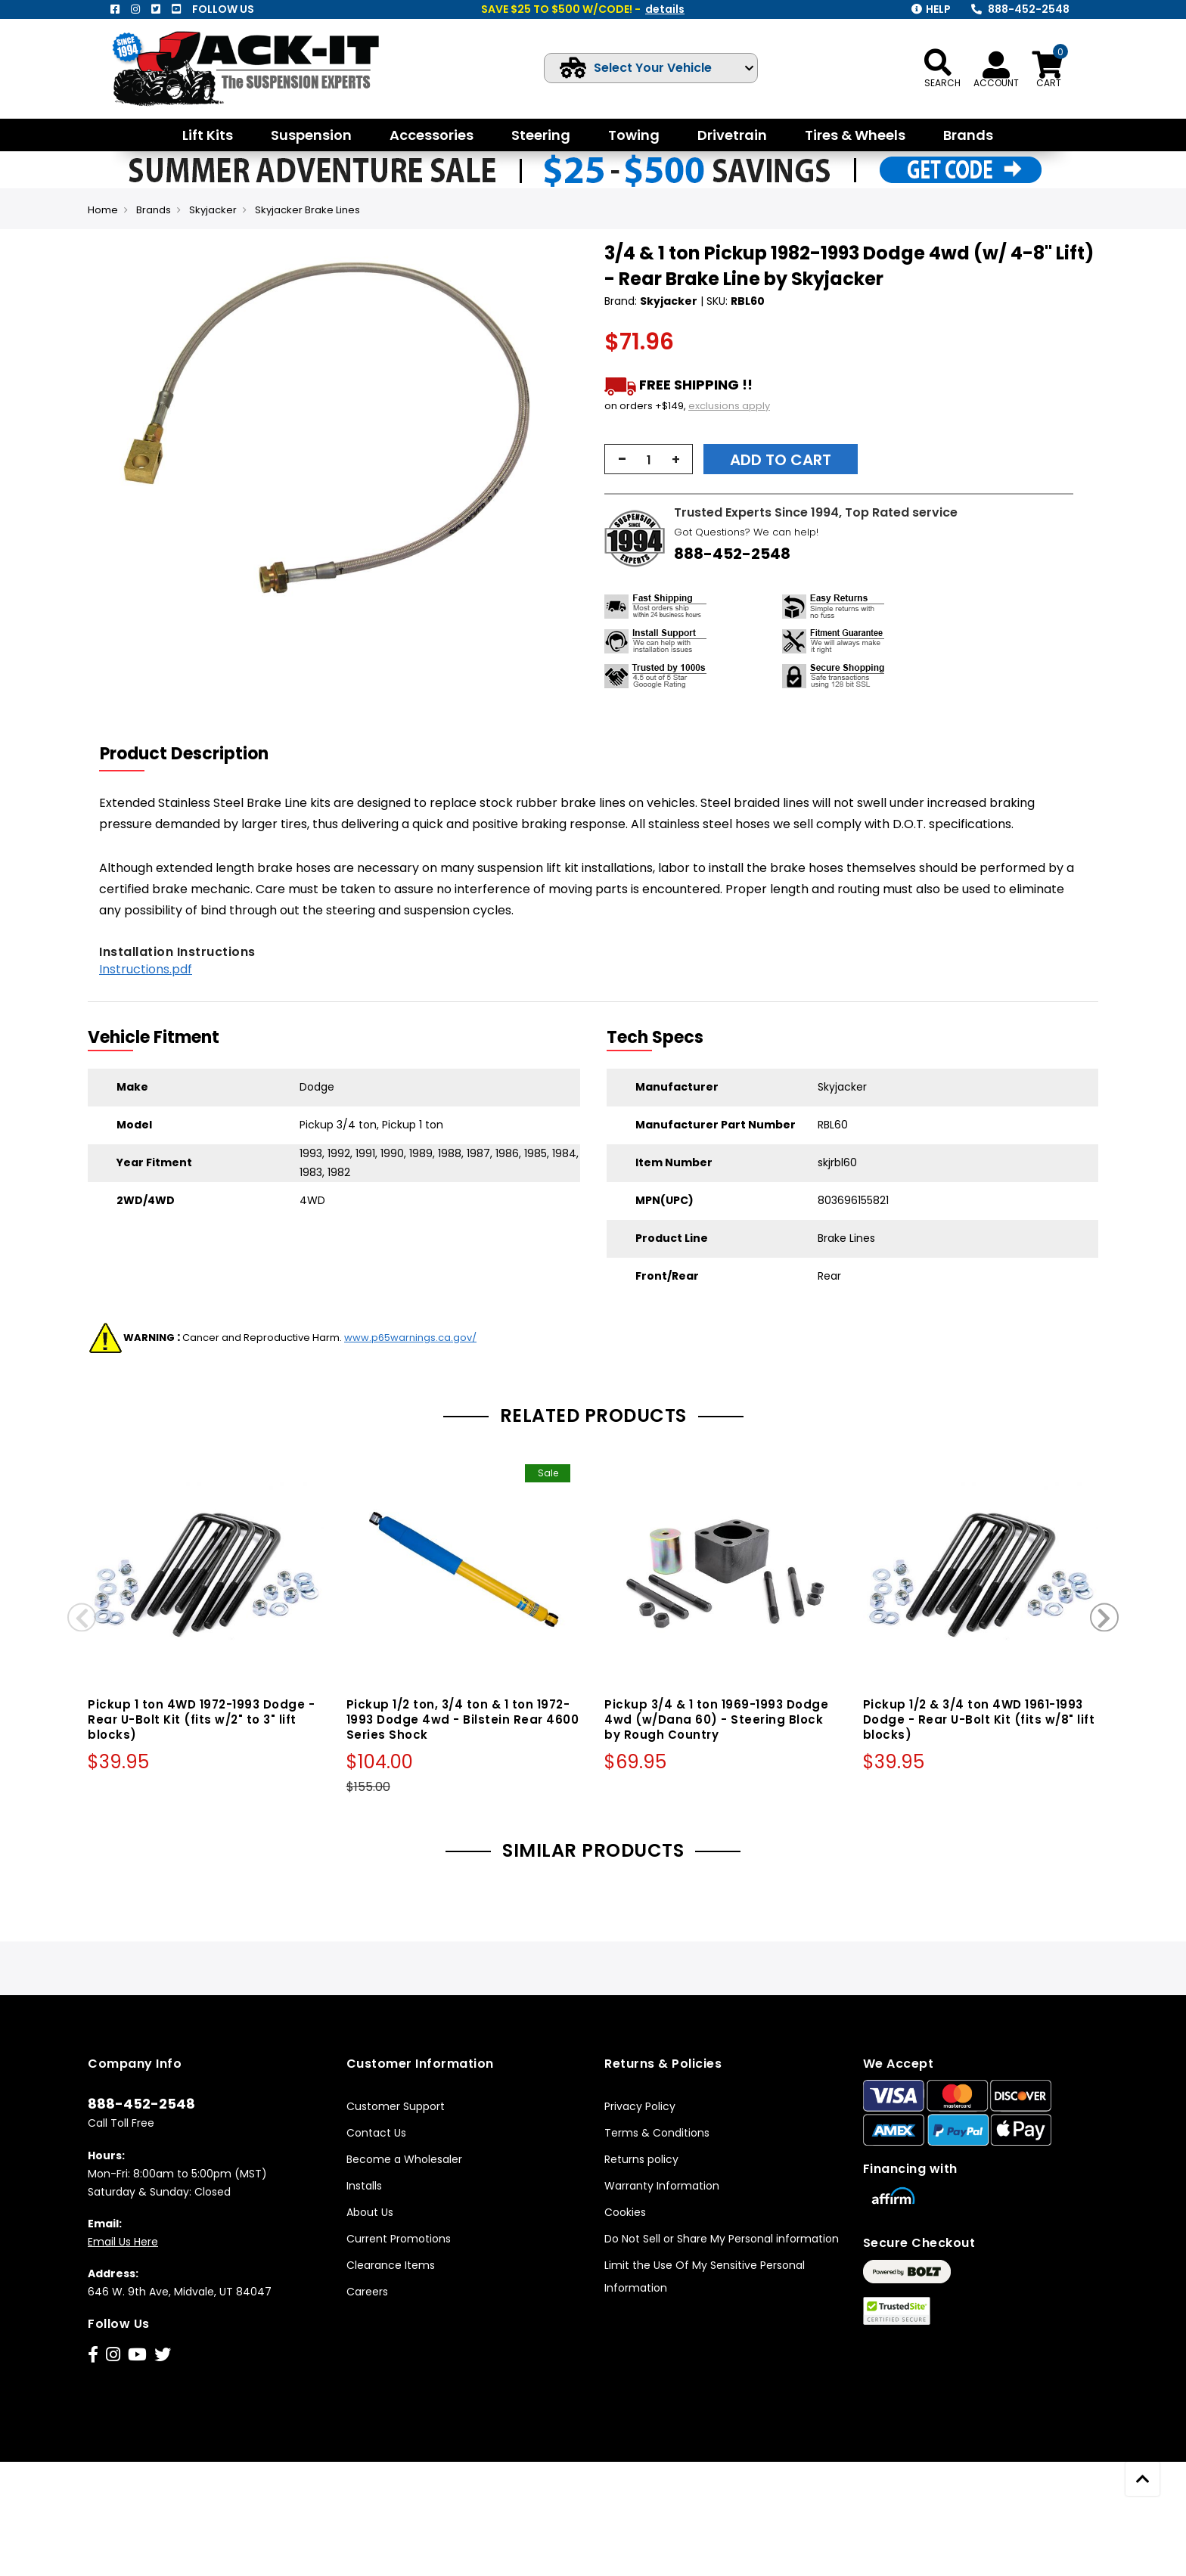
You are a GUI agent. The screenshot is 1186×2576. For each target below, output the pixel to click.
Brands (153, 210)
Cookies (625, 2212)
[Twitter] (155, 9)
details (665, 9)
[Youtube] (176, 9)
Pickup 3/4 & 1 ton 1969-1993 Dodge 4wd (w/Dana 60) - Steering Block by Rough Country (716, 1719)
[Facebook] (115, 9)
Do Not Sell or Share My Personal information (721, 2238)
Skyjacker (213, 210)
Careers (367, 2291)
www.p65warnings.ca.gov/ (410, 1337)
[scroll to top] (1142, 2479)
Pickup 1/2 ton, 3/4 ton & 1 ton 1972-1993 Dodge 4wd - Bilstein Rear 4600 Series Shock (462, 1719)
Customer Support (395, 2106)
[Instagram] (135, 9)
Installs (364, 2185)
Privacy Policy (639, 2106)
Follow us (223, 9)
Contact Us (376, 2132)
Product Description (184, 753)
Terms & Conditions (656, 2132)
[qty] (648, 460)
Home (103, 210)
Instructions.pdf (145, 969)
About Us (369, 2212)
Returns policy (641, 2159)
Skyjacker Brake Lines (307, 210)
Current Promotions (398, 2238)
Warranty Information (661, 2185)
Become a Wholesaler (404, 2159)
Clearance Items (390, 2265)
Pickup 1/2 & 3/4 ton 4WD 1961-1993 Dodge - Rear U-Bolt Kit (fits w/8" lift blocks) (979, 1719)
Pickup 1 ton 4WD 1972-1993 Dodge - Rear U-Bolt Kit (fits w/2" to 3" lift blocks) (201, 1719)
